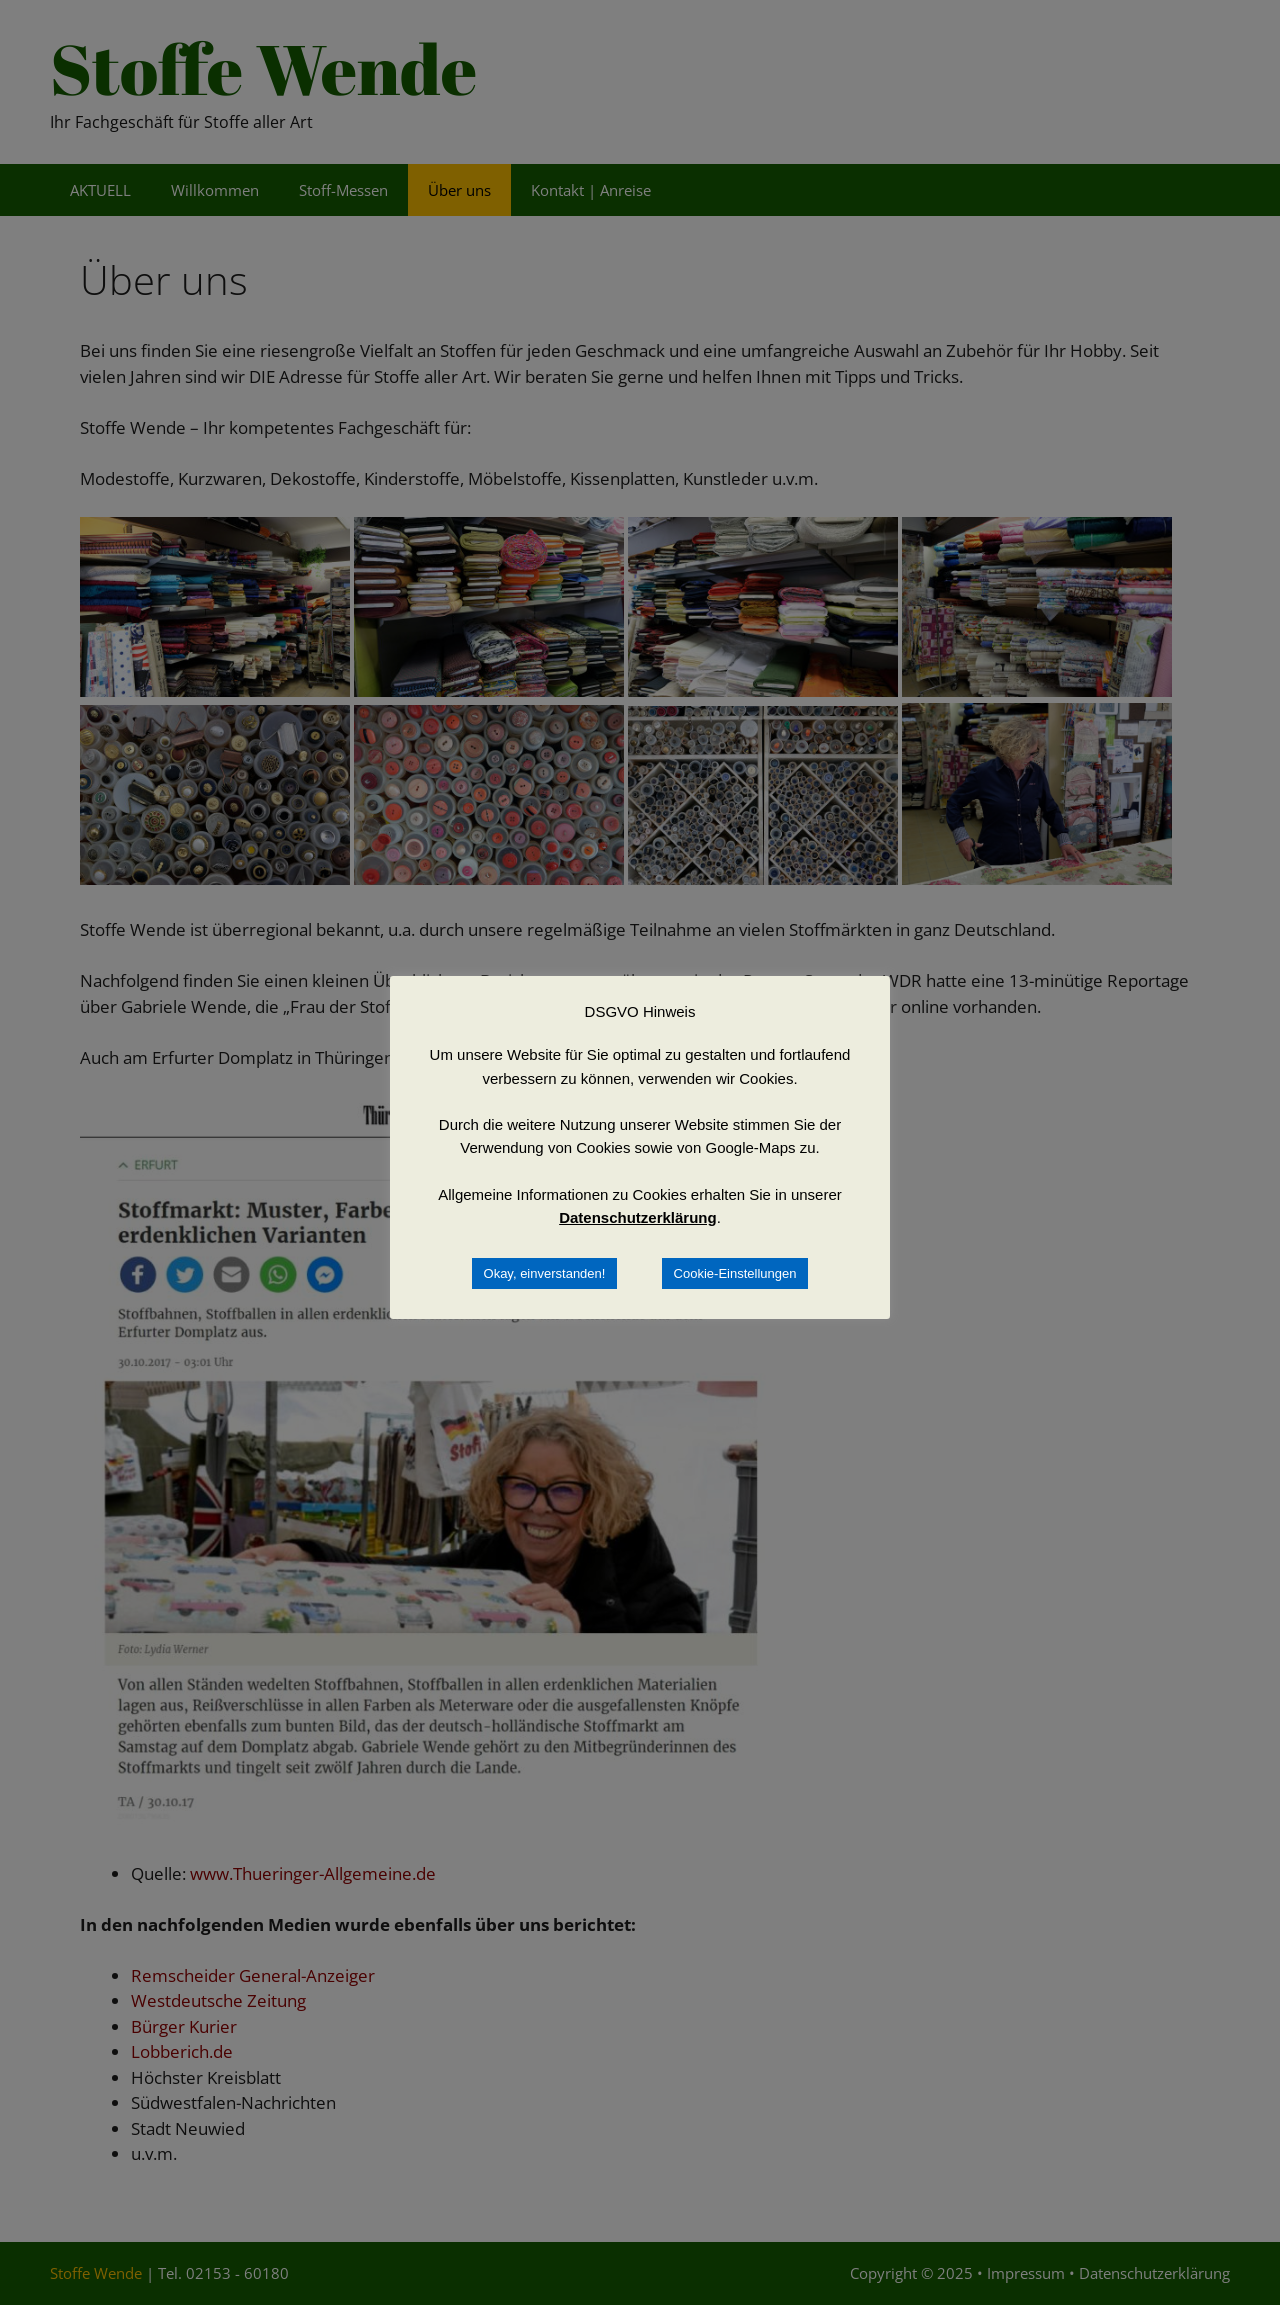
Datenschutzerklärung (638, 1217)
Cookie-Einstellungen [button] (735, 1273)
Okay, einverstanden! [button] (545, 1273)
